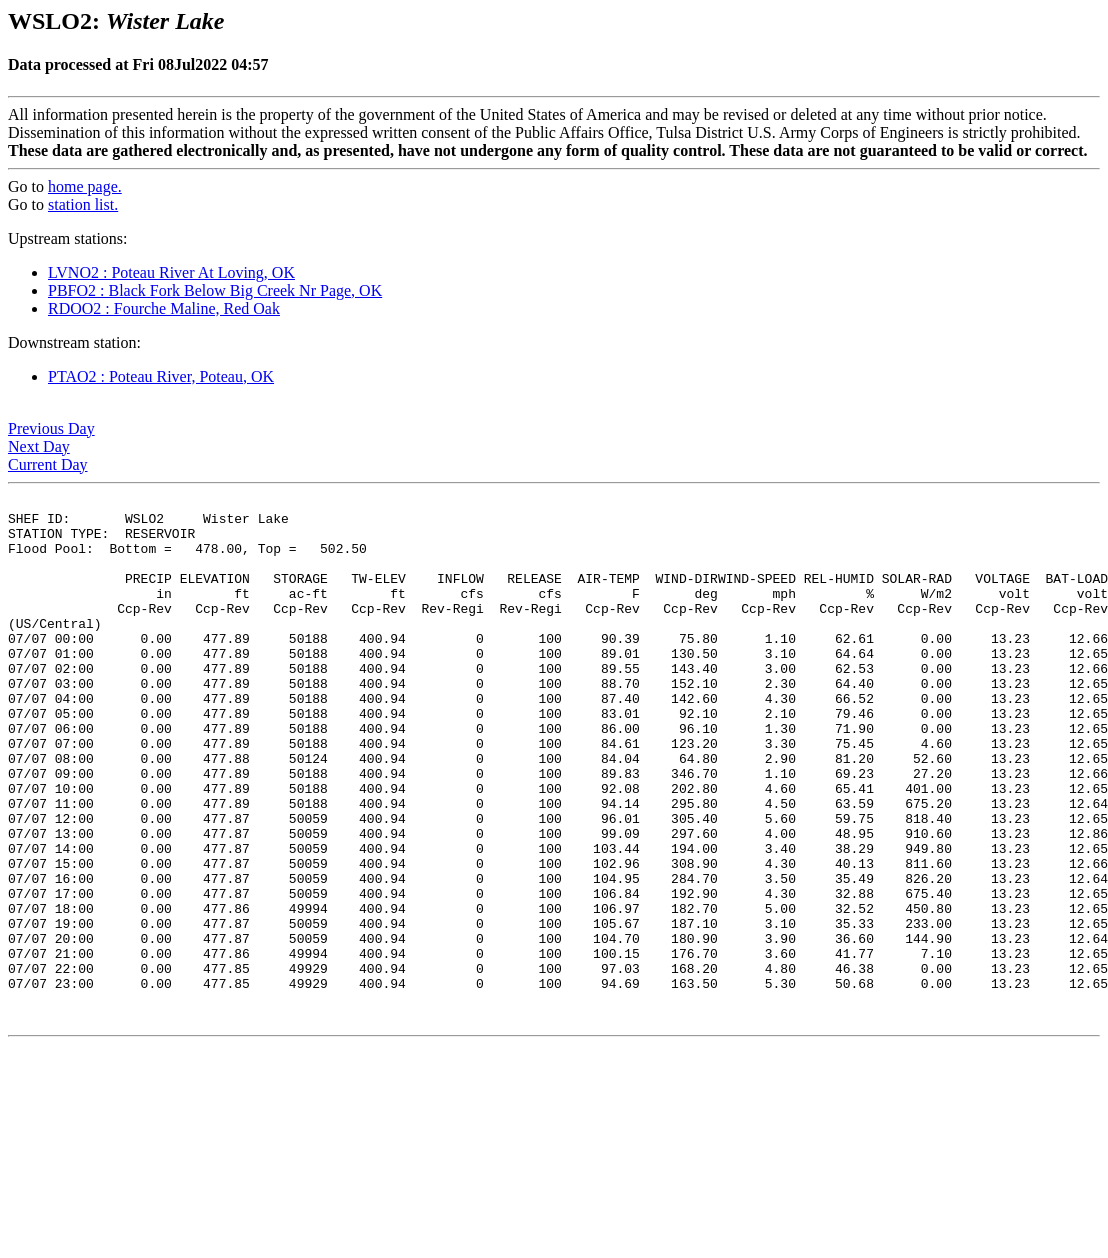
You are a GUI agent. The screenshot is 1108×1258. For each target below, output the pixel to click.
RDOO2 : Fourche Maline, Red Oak (164, 308)
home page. (85, 186)
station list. (83, 204)
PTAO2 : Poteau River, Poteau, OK (161, 376)
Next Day (39, 446)
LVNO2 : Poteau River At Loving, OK (171, 272)
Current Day (48, 464)
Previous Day (51, 428)
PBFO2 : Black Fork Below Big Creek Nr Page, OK (215, 290)
